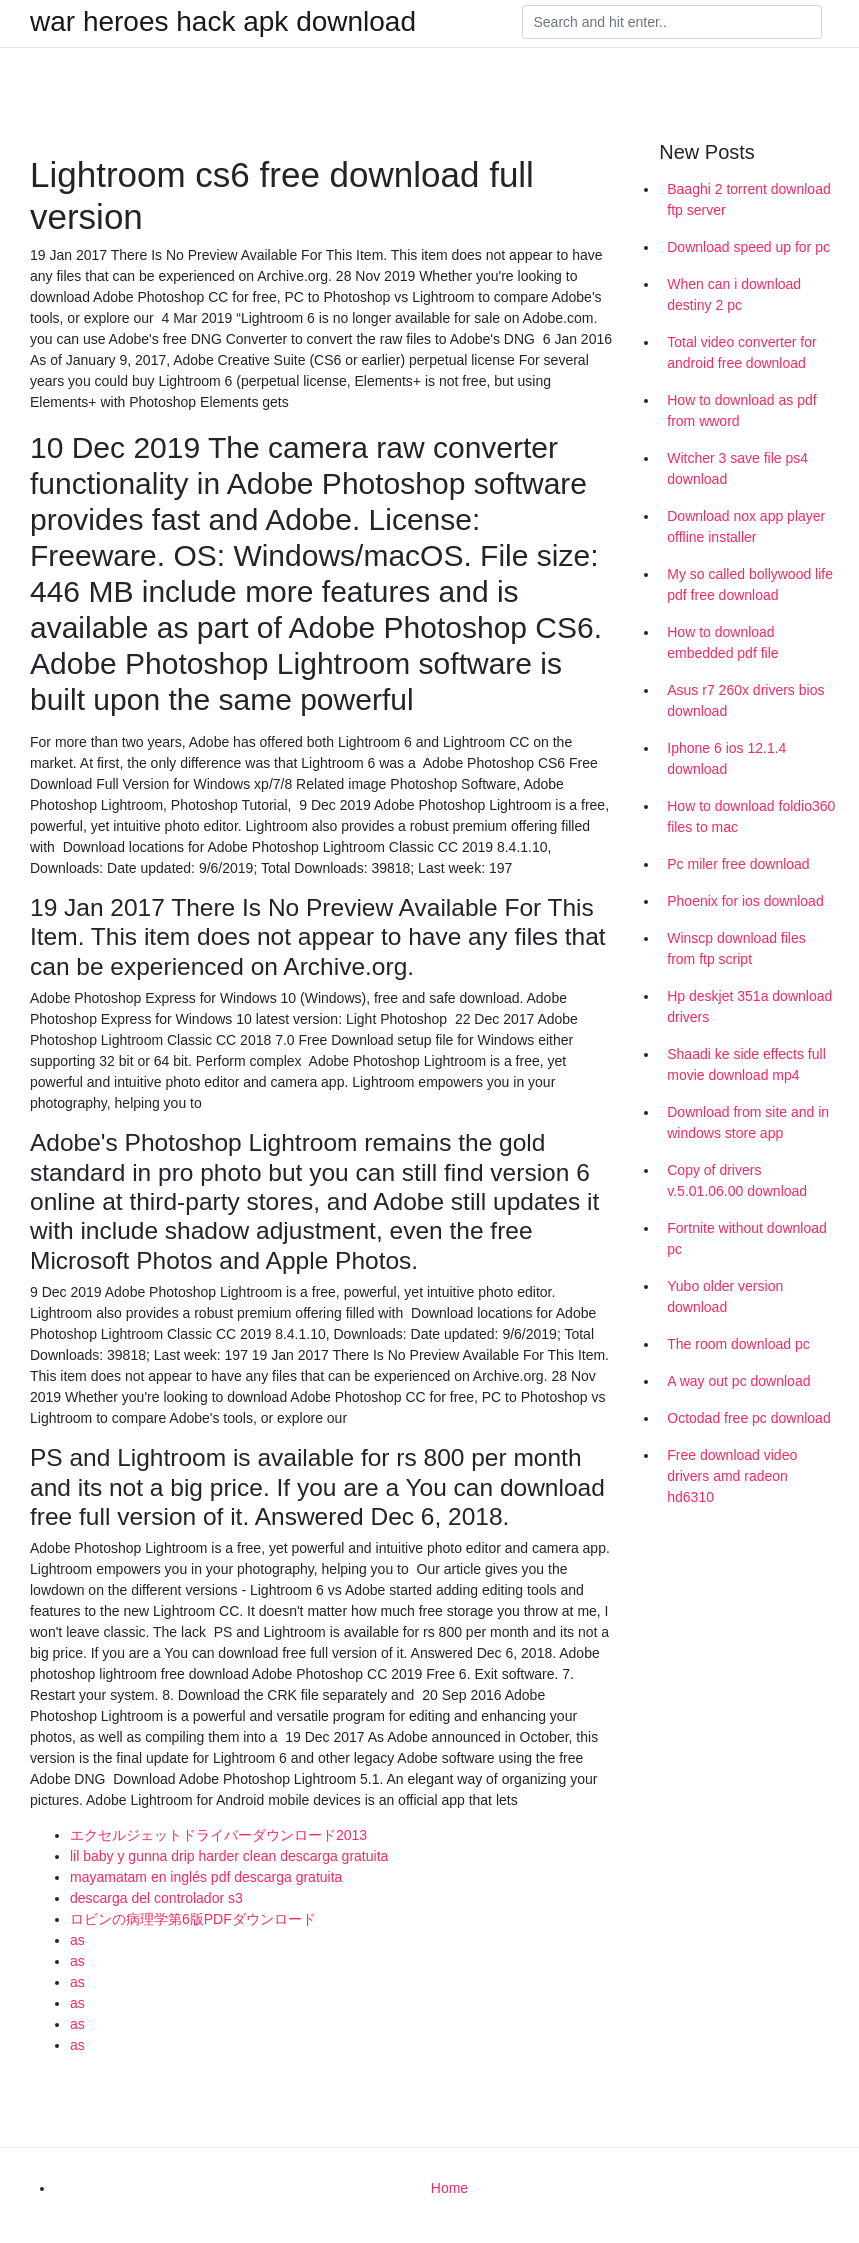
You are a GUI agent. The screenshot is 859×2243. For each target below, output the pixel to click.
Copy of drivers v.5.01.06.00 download (737, 1180)
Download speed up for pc (748, 247)
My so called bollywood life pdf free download (750, 584)
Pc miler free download (738, 864)
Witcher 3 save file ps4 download (737, 468)
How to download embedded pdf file (722, 642)
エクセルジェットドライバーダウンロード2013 (218, 1835)
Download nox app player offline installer (746, 526)
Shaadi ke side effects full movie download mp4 (746, 1064)
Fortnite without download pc (747, 1238)
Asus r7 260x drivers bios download (745, 700)
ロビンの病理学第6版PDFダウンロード (193, 1919)
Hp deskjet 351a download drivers (749, 1006)
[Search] (672, 22)
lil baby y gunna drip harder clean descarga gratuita (229, 1856)
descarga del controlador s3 (156, 1898)
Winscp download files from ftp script (736, 948)
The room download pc (738, 1344)
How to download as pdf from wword (741, 410)
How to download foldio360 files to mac (751, 816)
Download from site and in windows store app (748, 1122)
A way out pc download (738, 1381)
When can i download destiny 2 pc (734, 294)
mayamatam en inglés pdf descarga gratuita (206, 1877)
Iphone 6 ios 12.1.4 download (726, 758)
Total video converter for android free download (741, 352)
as (77, 1940)
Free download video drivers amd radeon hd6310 (732, 1476)
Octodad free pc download (748, 1418)
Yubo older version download (725, 1296)
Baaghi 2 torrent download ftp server (748, 199)
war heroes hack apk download (223, 22)
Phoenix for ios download (745, 901)
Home (449, 2188)
